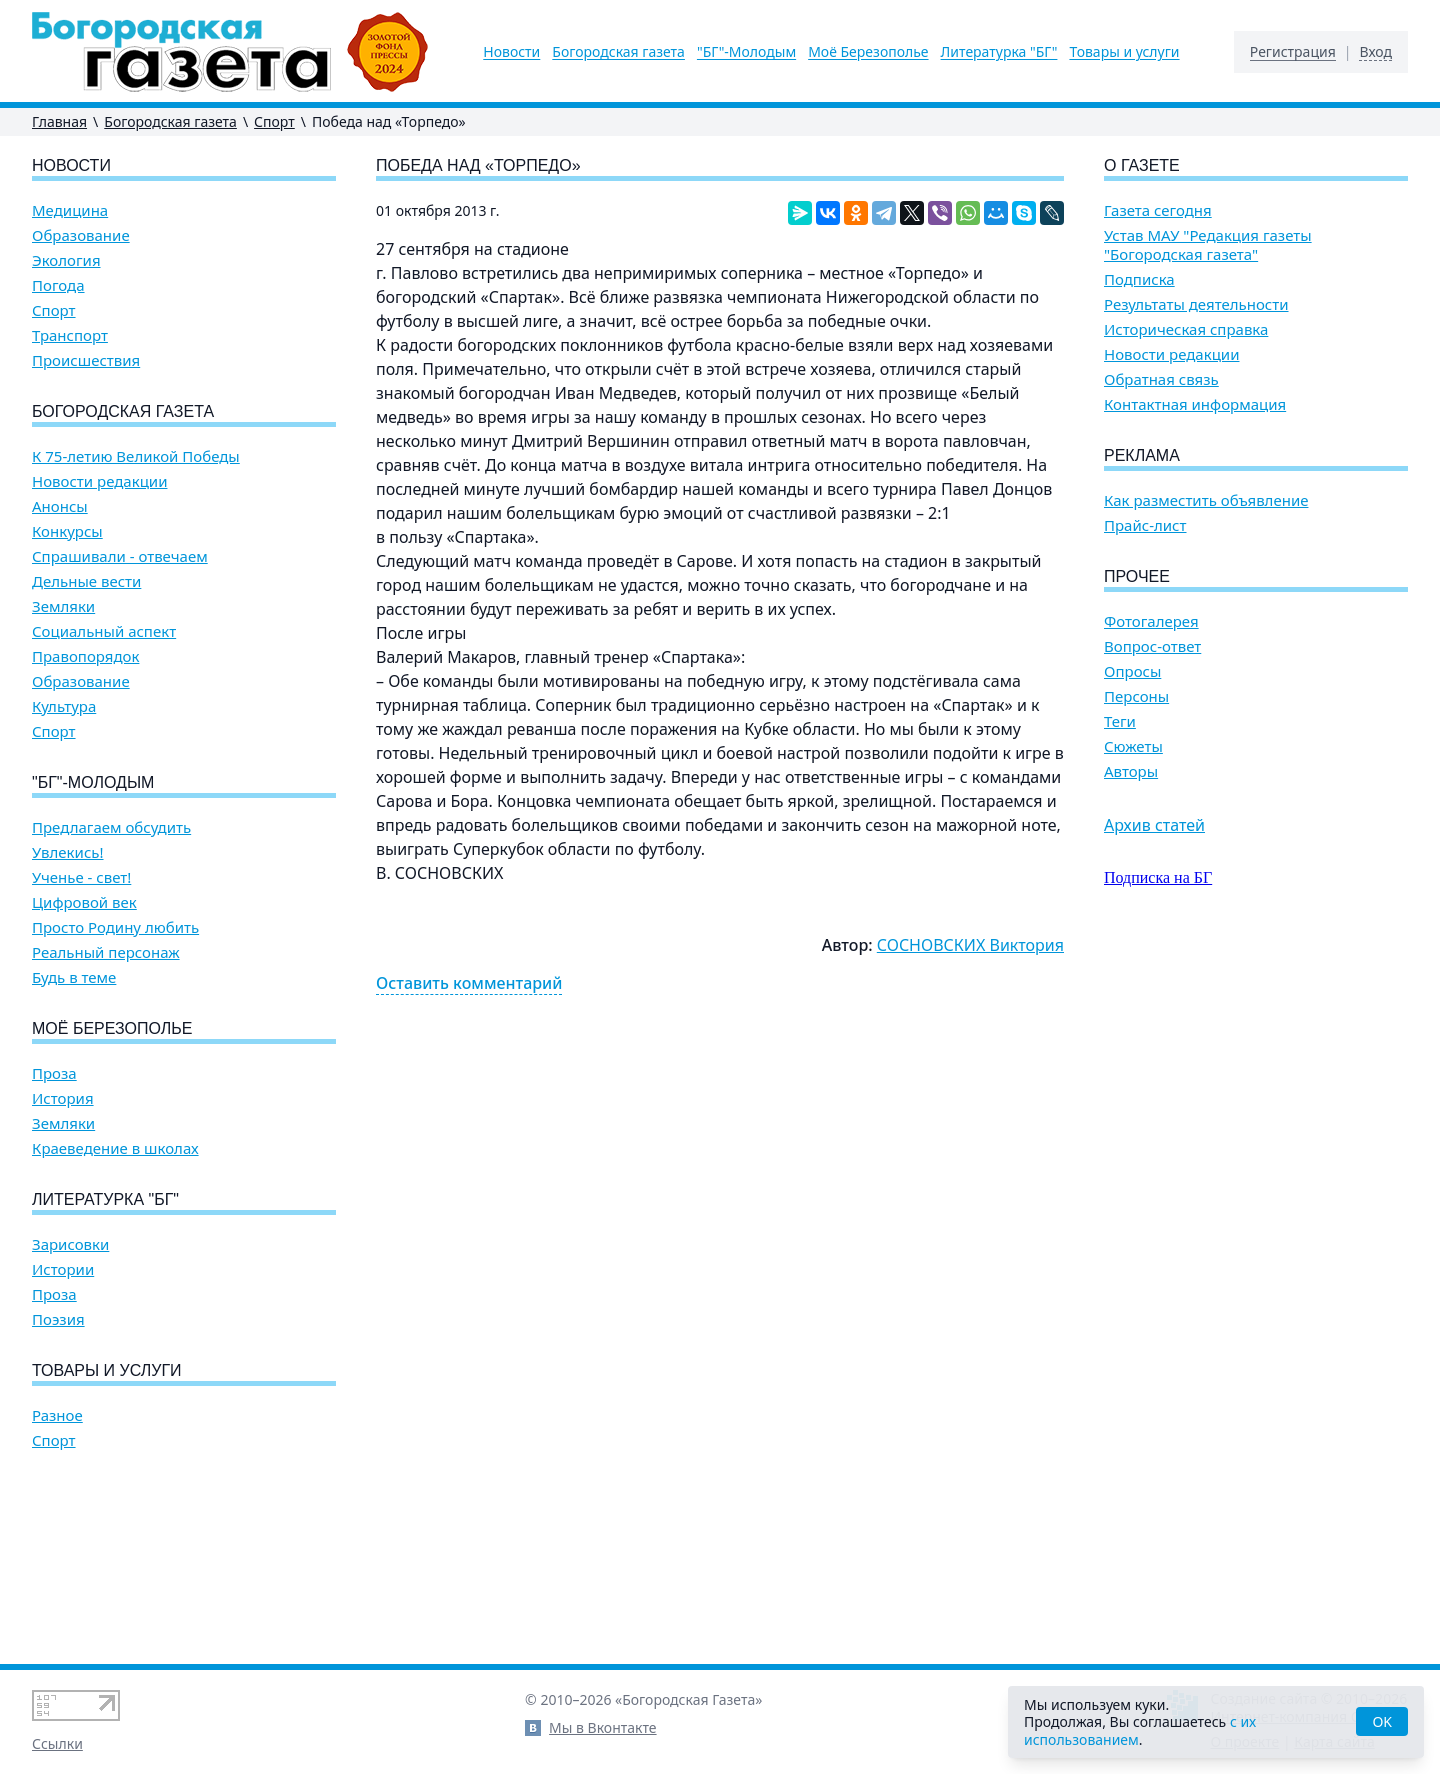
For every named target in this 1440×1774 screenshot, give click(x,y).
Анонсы (60, 506)
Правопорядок (85, 656)
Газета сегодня (1158, 210)
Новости (511, 52)
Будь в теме (74, 977)
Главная (59, 121)
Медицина (70, 210)
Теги (1120, 721)
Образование (81, 235)
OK (1382, 1721)
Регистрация (1293, 52)
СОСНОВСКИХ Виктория (970, 945)
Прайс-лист (1145, 525)
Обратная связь (1161, 379)
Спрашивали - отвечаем (120, 556)
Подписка (1139, 279)
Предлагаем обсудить (111, 827)
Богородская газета (618, 52)
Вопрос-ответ (1152, 646)
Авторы (1131, 771)
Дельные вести (86, 581)
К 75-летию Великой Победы (136, 456)
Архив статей (1154, 825)
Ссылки (57, 1743)
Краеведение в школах (115, 1148)
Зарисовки (70, 1244)
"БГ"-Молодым (746, 52)
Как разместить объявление (1206, 500)
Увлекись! (68, 852)
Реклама (1142, 455)
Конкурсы (67, 531)
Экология (66, 260)
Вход (1375, 52)
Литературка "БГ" (999, 52)
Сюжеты (1133, 746)
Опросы (1132, 671)
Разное (57, 1415)
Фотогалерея (1151, 621)
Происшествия (86, 360)
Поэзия (58, 1319)
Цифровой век (84, 902)
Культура (64, 706)
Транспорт (70, 335)
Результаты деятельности (1196, 304)
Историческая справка (1186, 329)
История (63, 1098)
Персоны (1136, 696)
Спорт (274, 121)
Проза (54, 1073)
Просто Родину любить (115, 927)
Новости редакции (99, 481)
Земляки (63, 606)
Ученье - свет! (81, 877)
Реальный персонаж (106, 952)
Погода (58, 285)
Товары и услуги (1124, 52)
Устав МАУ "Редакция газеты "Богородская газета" (1208, 245)
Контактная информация (1195, 404)
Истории (63, 1269)
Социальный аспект (104, 631)
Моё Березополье (868, 52)
